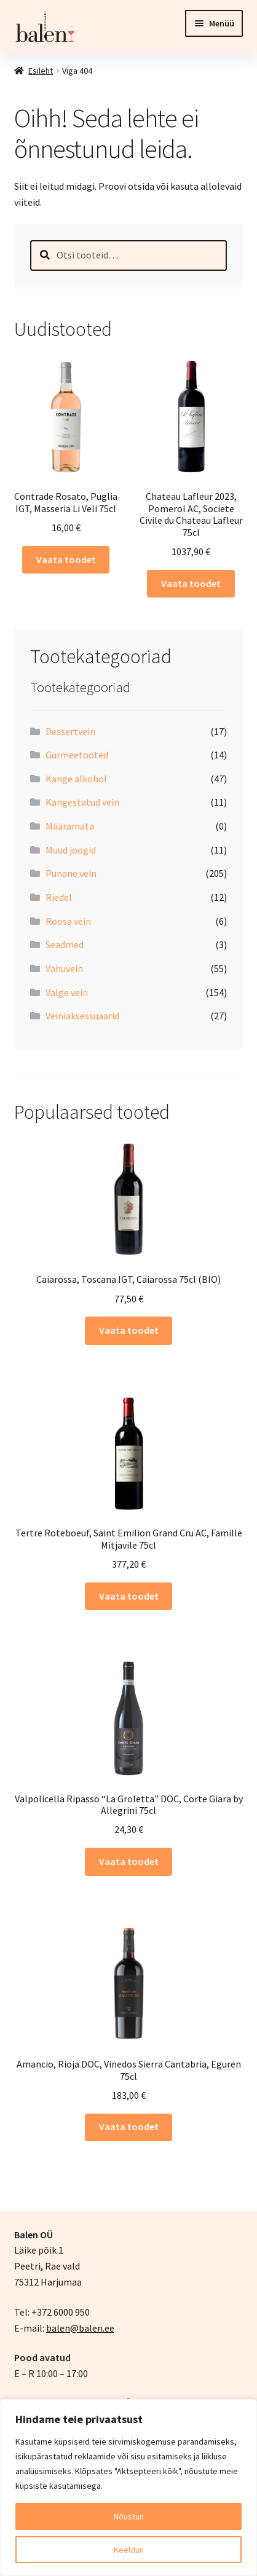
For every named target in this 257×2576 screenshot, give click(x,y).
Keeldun (129, 2549)
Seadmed (64, 944)
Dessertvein (70, 731)
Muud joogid (70, 850)
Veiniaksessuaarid (82, 1016)
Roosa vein (68, 921)
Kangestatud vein (82, 802)
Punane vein (71, 873)
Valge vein (66, 992)
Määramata (69, 826)
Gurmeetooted (76, 755)
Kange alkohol (76, 778)
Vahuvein (64, 968)
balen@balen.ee (80, 2328)
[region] (128, 2487)
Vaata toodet (66, 559)
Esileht (40, 70)
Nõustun (129, 2516)
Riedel (58, 897)
